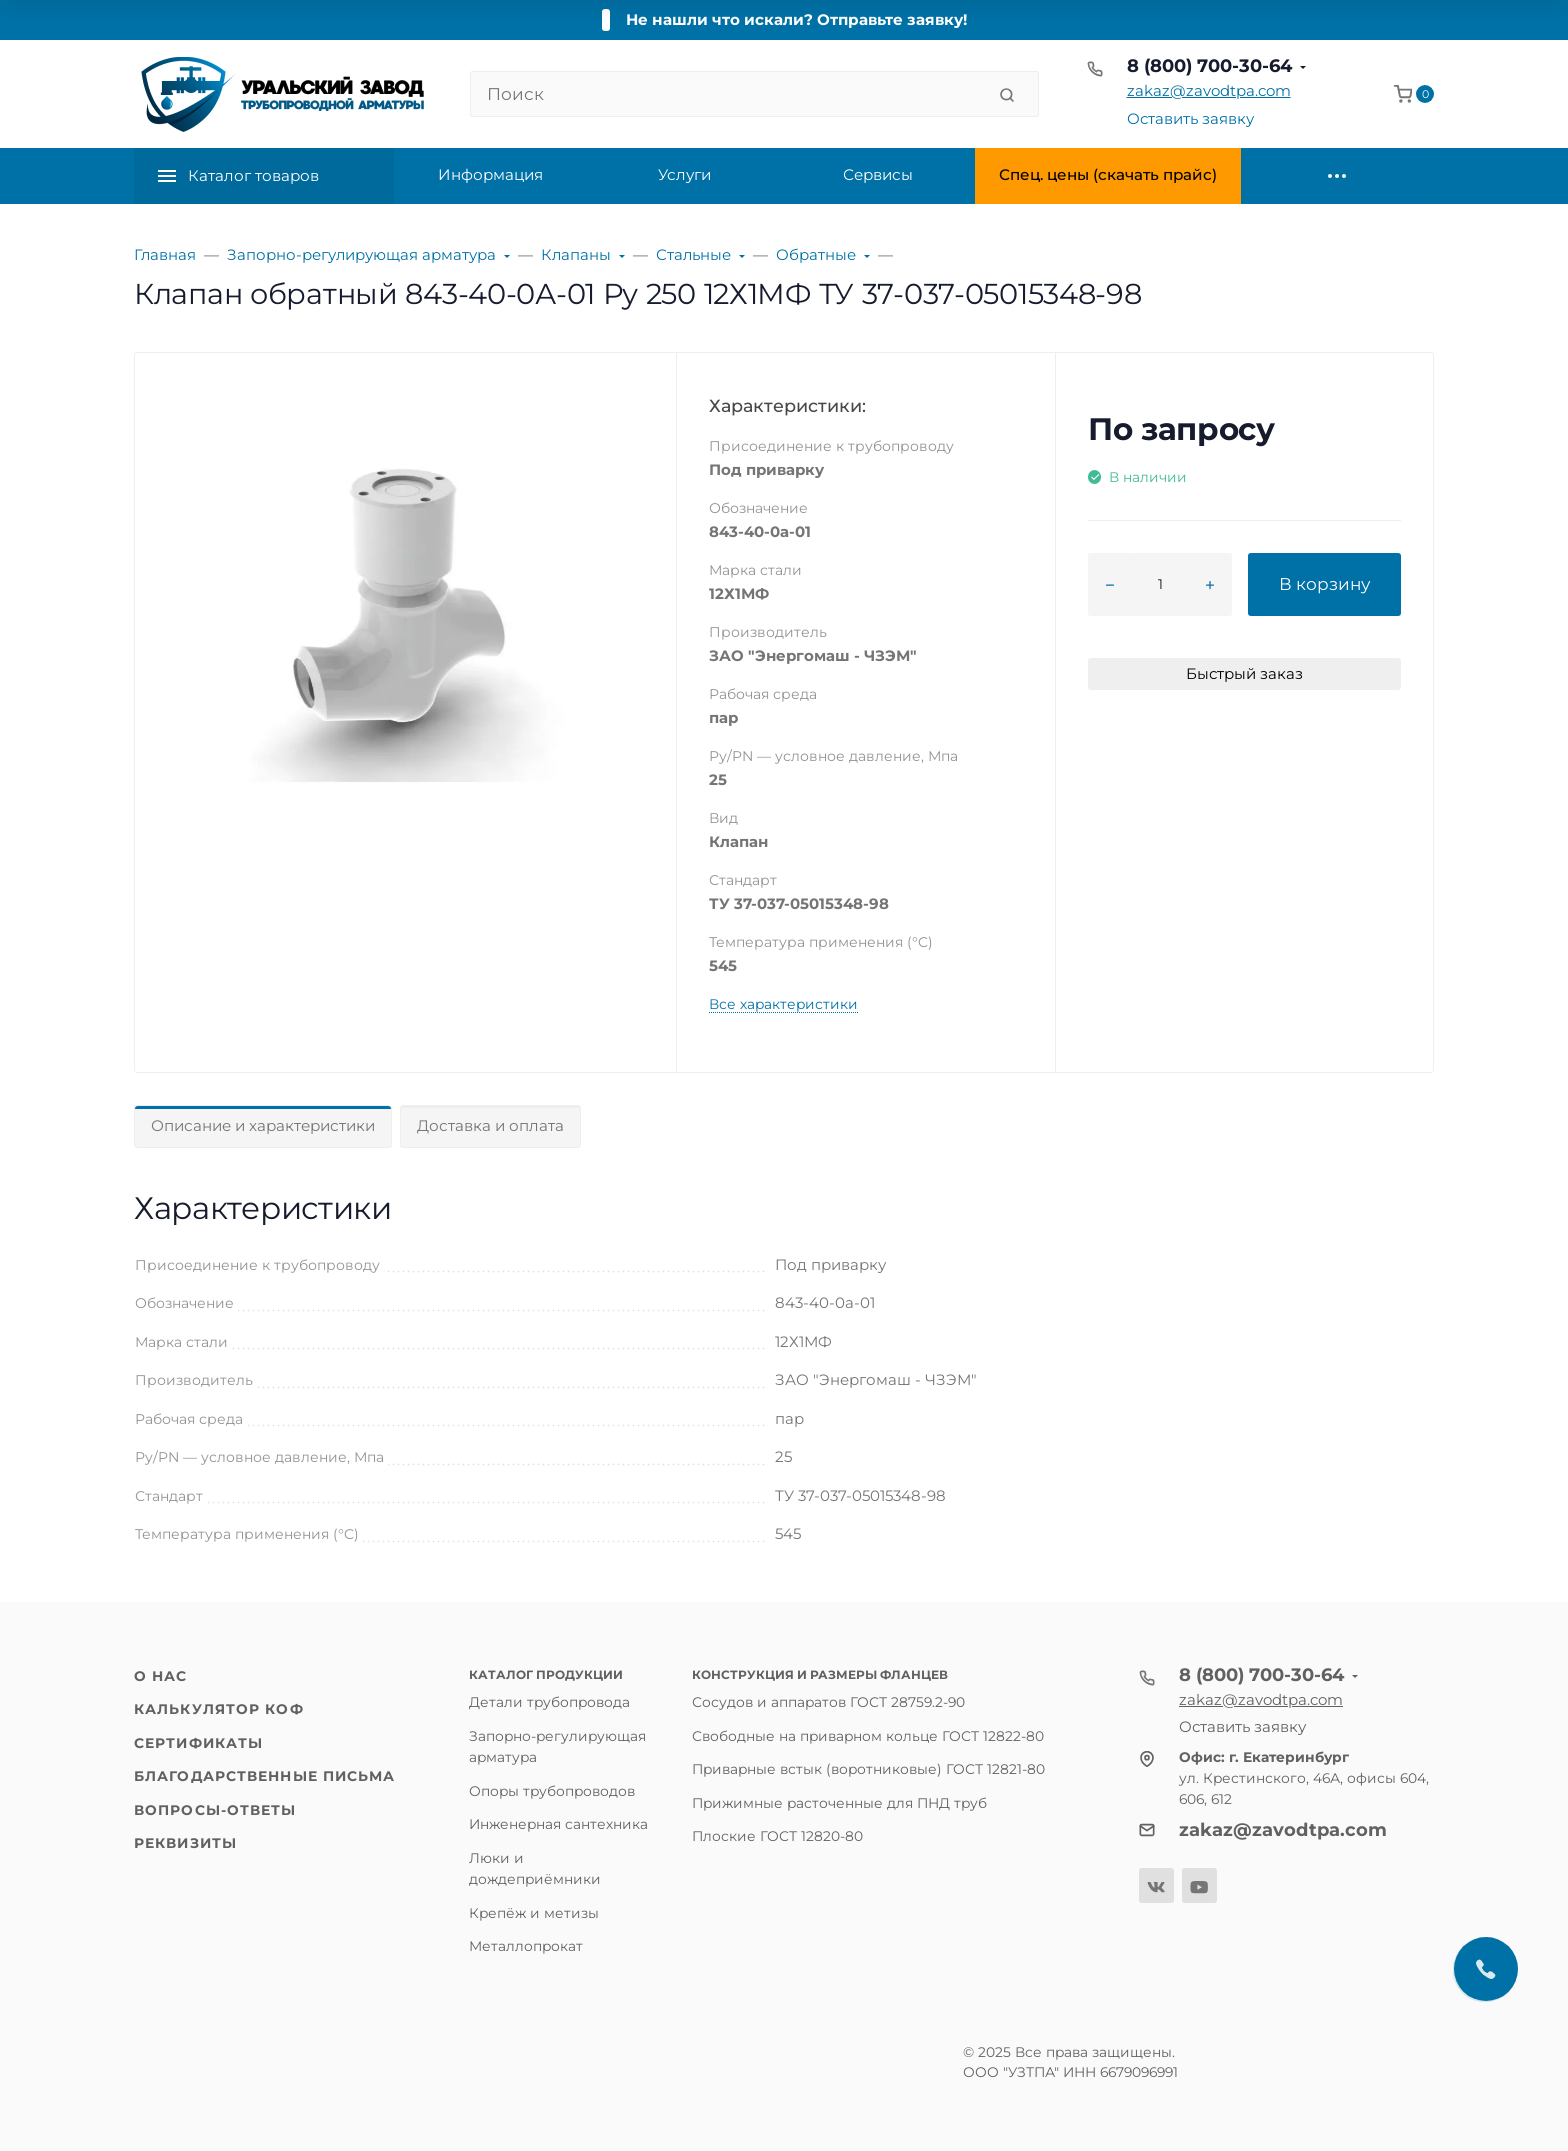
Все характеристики (783, 1004)
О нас (161, 1676)
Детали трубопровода (549, 1702)
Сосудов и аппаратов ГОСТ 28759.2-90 (828, 1702)
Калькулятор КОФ (219, 1709)
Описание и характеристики (263, 1125)
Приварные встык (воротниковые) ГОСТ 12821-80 (868, 1769)
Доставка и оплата (490, 1125)
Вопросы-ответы (215, 1810)
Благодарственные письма (264, 1776)
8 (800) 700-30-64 (1209, 66)
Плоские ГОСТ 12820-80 (777, 1836)
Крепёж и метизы (534, 1913)
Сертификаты (198, 1743)
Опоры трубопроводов (552, 1791)
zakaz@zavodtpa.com (1209, 90)
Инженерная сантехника (558, 1824)
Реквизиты (185, 1843)
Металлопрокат (526, 1946)
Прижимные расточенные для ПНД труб (839, 1803)
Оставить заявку (1190, 118)
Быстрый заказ (1244, 673)
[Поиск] (727, 94)
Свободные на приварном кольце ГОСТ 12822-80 (868, 1736)
